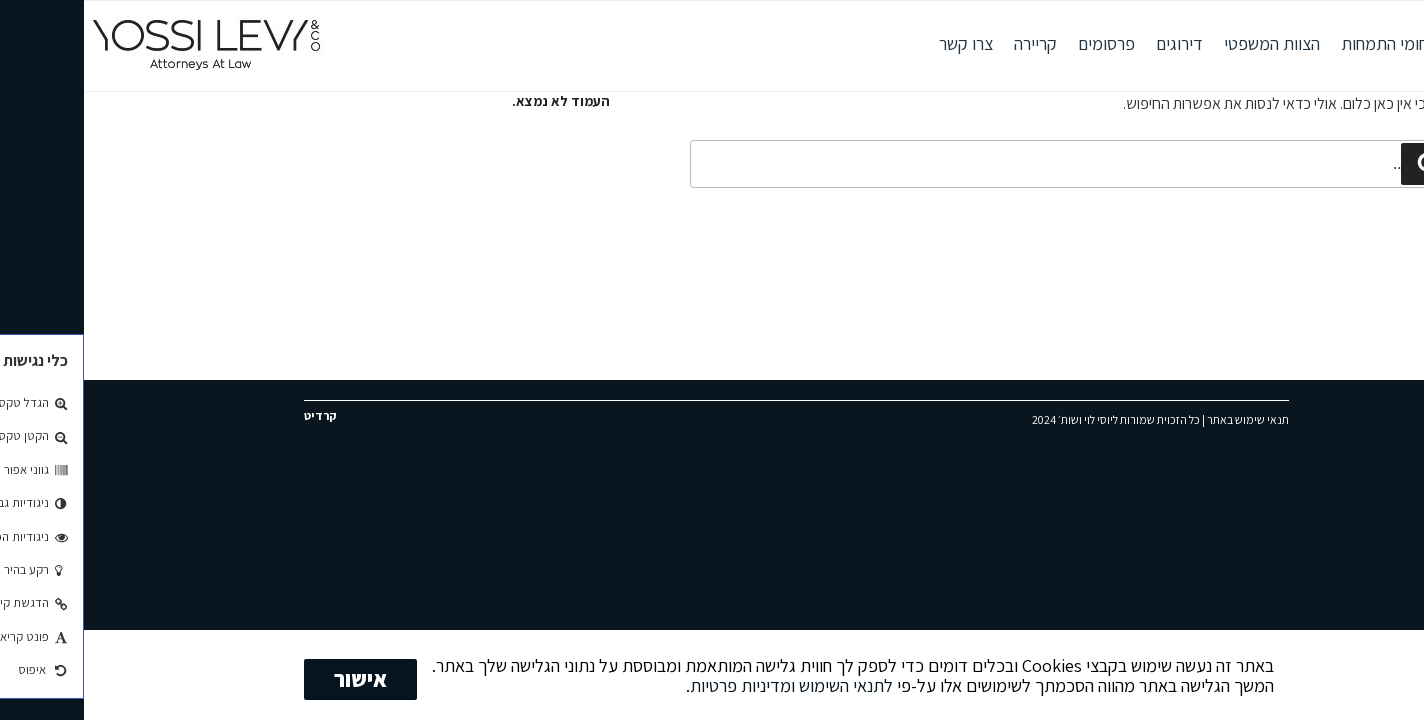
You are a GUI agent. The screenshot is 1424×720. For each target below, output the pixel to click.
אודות (1395, 43)
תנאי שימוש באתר (1164, 419)
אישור (276, 679)
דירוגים (1095, 43)
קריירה (951, 43)
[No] (1399, 675)
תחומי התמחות (1306, 43)
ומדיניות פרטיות (658, 685)
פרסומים (1022, 43)
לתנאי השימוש (762, 685)
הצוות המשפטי (1188, 43)
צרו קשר (882, 43)
